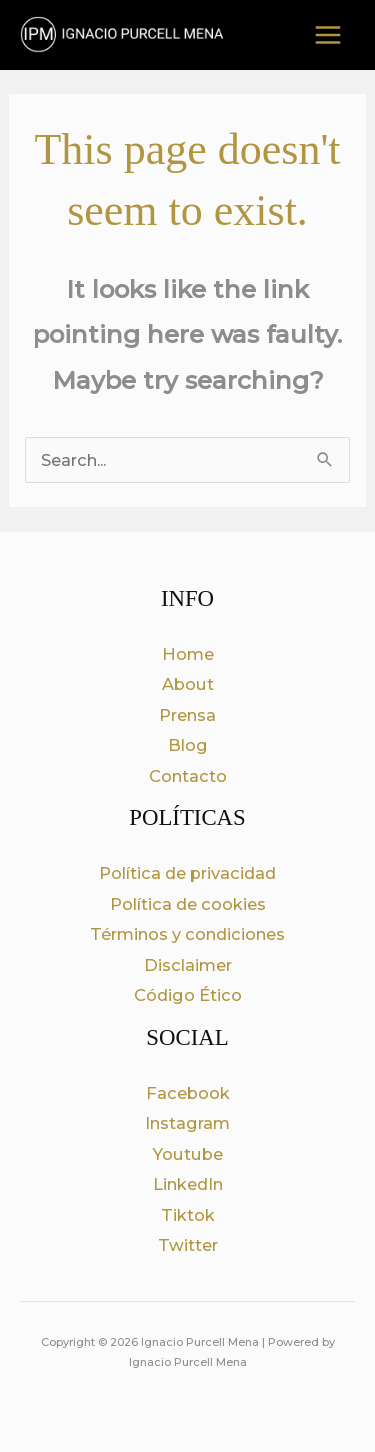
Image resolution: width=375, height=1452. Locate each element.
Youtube (188, 1154)
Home (188, 654)
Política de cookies (188, 904)
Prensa (187, 715)
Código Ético (188, 995)
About (188, 684)
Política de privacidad (187, 873)
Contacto (188, 776)
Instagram (187, 1123)
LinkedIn (188, 1184)
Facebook (188, 1093)
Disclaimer (188, 965)
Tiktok (188, 1215)
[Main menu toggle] (327, 35)
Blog (188, 745)
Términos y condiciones (187, 934)
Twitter (188, 1245)
